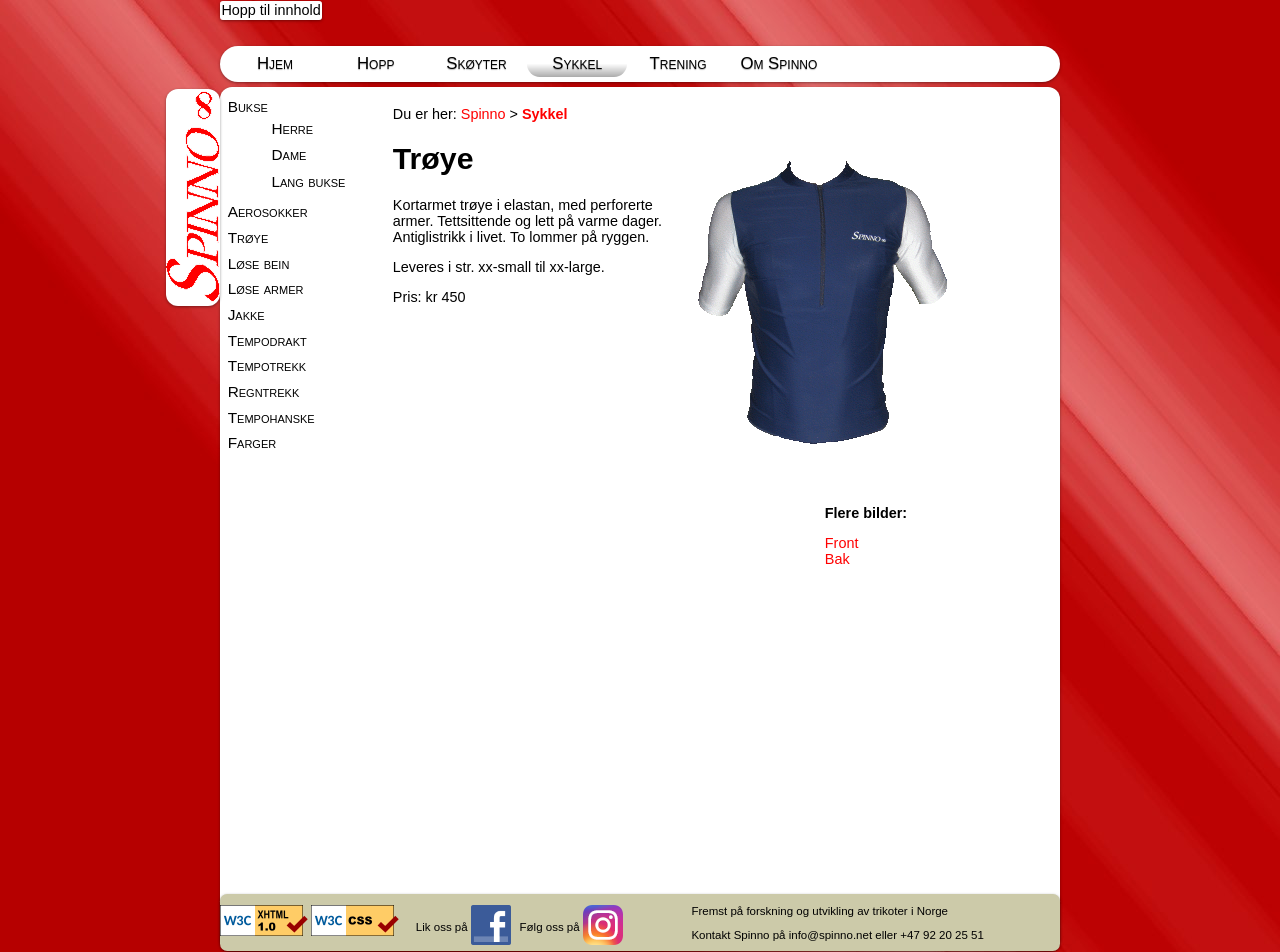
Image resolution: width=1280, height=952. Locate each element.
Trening (678, 63)
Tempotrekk (267, 365)
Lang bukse (308, 181)
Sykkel (577, 63)
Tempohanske (271, 417)
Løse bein (259, 263)
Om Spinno (778, 63)
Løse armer (266, 288)
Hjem (275, 63)
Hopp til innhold (270, 10)
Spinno (483, 114)
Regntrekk (264, 391)
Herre (292, 128)
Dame (288, 154)
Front (842, 543)
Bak (837, 559)
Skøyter (476, 63)
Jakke (246, 314)
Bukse (248, 106)
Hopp (375, 63)
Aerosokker (268, 211)
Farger (252, 442)
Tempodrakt (267, 340)
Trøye (248, 237)
